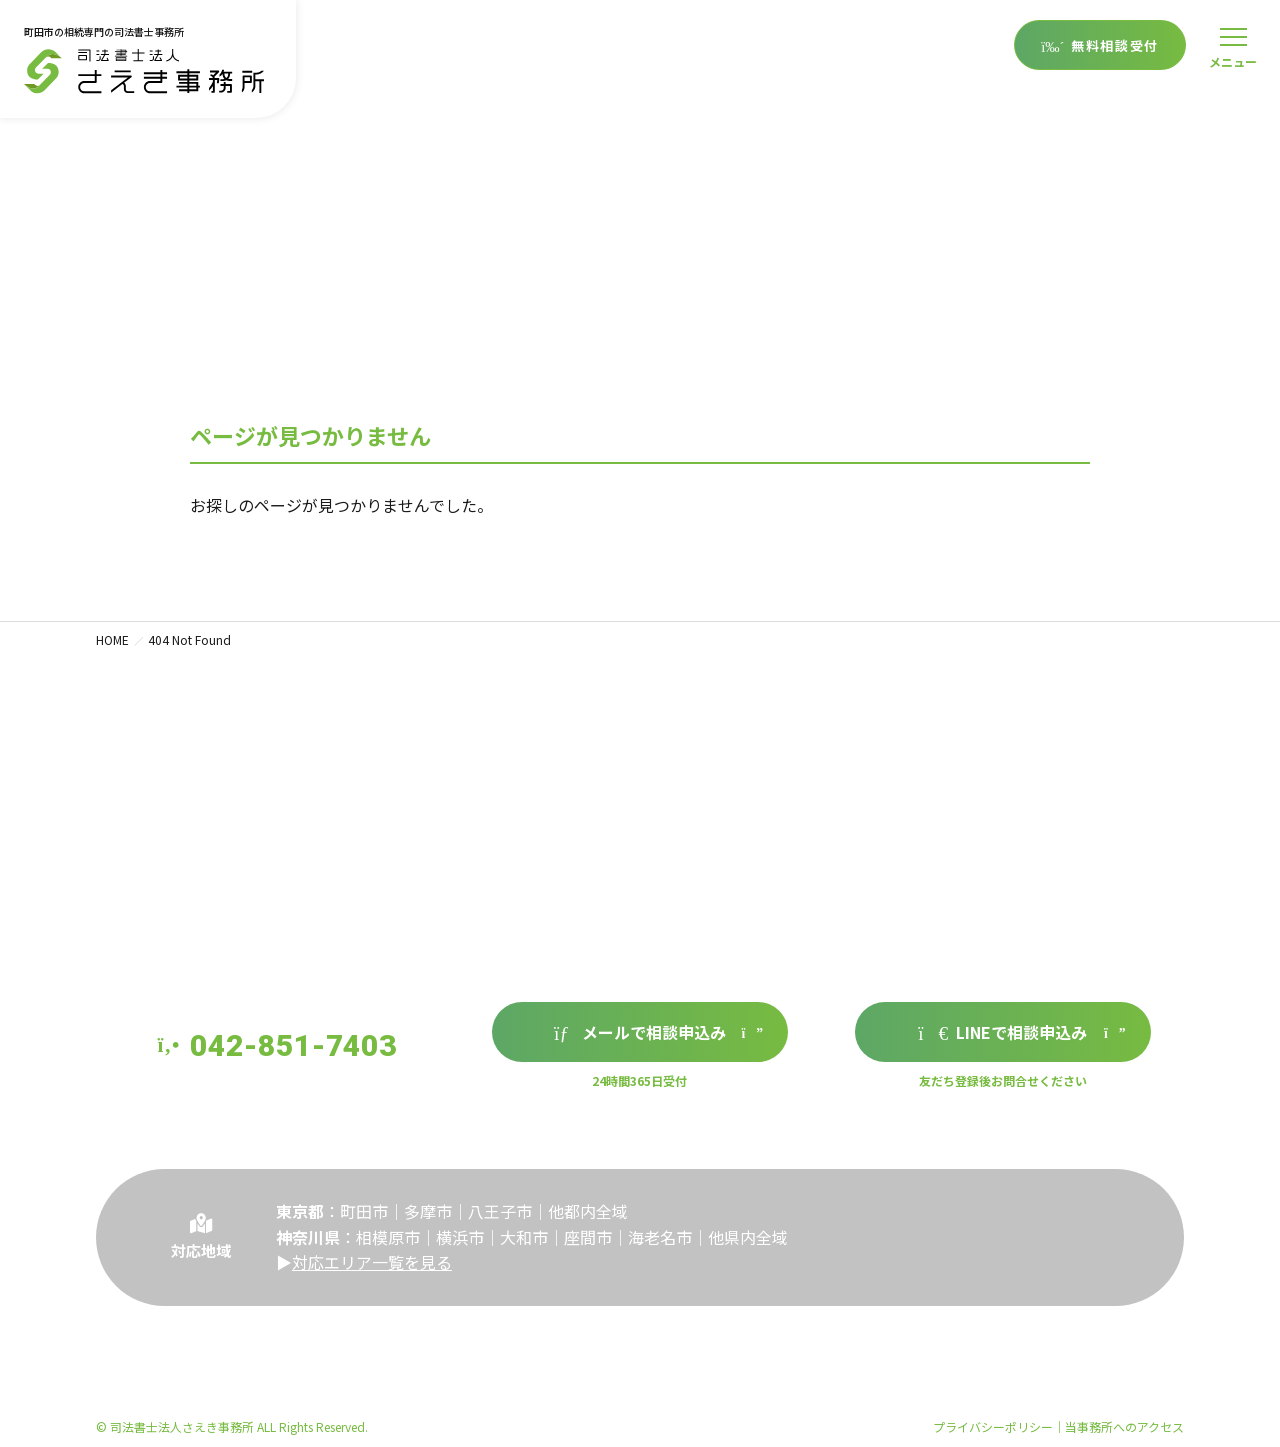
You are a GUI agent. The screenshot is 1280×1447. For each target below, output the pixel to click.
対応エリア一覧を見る (372, 1275)
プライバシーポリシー (993, 1426)
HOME (112, 639)
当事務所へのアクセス (1124, 1426)
